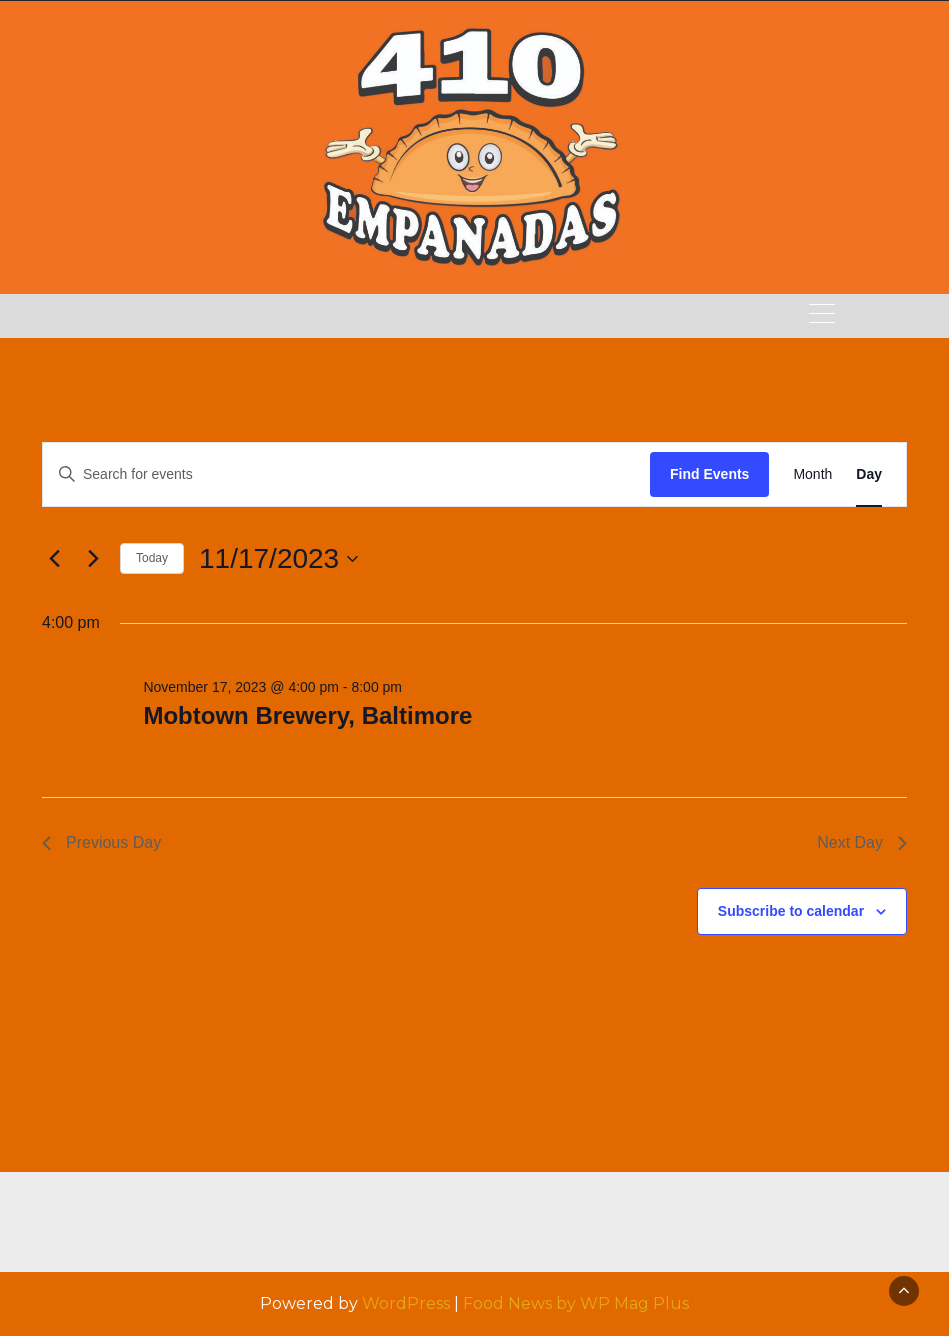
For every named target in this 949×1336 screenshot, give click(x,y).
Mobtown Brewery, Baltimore (307, 715)
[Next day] (93, 559)
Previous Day (101, 842)
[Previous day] (54, 559)
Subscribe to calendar (791, 911)
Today (152, 558)
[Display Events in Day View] (869, 474)
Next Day (862, 842)
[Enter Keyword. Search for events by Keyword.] (346, 474)
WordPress (406, 1303)
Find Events (709, 474)
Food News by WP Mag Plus (576, 1303)
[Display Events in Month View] (812, 474)
